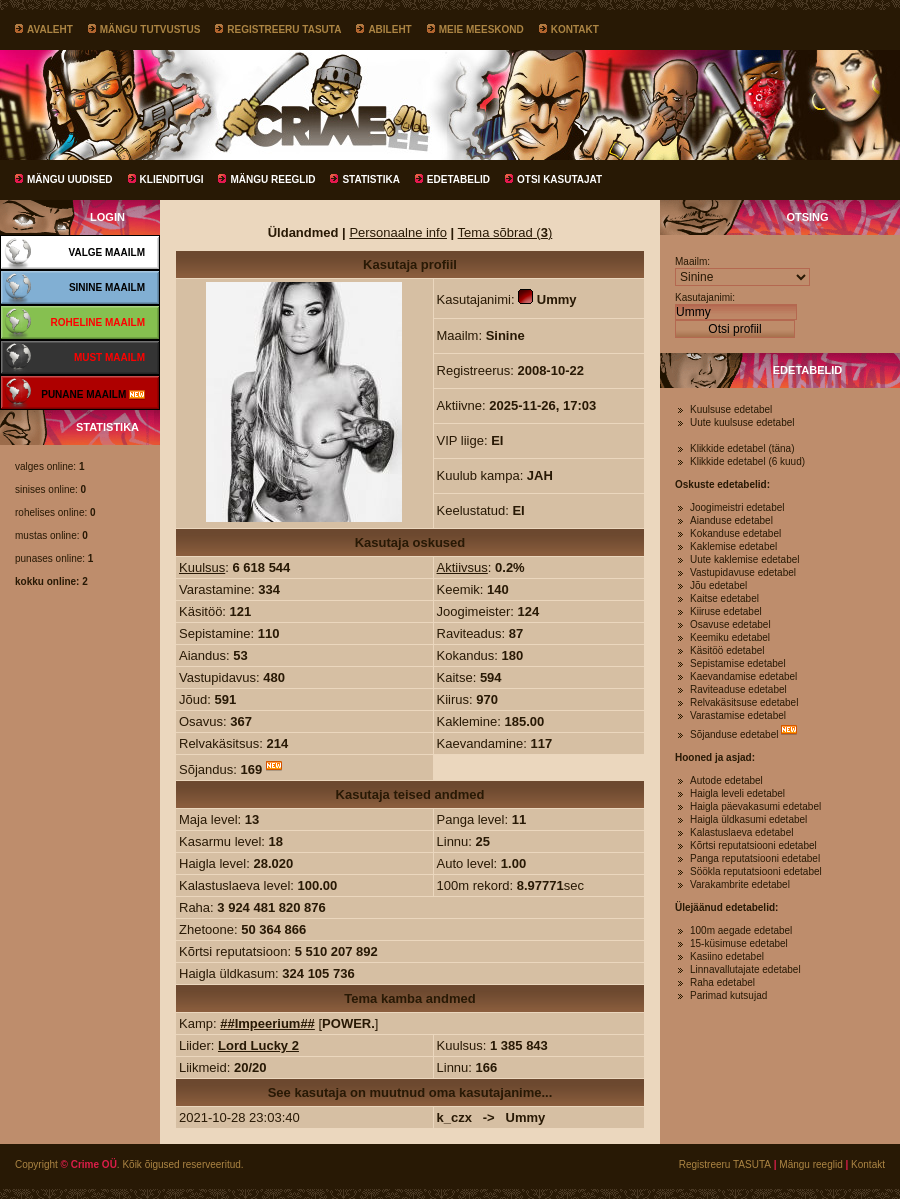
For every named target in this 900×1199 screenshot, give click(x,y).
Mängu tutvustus (150, 29)
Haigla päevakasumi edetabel (755, 806)
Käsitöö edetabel (727, 650)
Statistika (370, 179)
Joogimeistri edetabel (737, 507)
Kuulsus (202, 567)
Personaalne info (398, 232)
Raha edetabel (722, 982)
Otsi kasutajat (559, 179)
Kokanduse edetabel (735, 533)
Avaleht (50, 29)
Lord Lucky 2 (258, 1045)
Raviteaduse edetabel (738, 689)
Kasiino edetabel (727, 956)
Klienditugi (172, 179)
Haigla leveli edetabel (737, 793)
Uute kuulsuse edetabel (742, 422)
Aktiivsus (462, 567)
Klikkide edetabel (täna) (742, 448)
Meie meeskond (481, 29)
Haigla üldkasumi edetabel (748, 819)
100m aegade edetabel (741, 930)
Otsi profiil (734, 329)
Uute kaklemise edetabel (745, 559)
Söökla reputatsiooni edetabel (756, 871)
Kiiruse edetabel (726, 611)
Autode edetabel (726, 780)
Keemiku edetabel (730, 637)
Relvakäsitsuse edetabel (744, 702)
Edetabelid (458, 179)
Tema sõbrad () (505, 232)
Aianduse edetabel (731, 520)
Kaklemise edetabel (733, 546)
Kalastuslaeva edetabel (741, 832)
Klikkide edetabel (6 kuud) (747, 461)
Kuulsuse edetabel (731, 409)
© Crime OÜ (89, 1164)
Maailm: (692, 261)
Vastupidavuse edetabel (743, 572)
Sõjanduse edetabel (734, 734)
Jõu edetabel (718, 585)
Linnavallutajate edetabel (745, 969)
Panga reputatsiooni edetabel (755, 858)
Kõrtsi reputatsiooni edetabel (753, 845)
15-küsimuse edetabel (739, 943)
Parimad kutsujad (728, 995)
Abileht (389, 29)
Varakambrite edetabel (740, 884)
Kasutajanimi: (705, 297)
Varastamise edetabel (738, 715)
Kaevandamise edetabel (743, 676)
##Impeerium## (267, 1023)
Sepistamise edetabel (738, 663)
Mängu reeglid (272, 179)
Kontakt (575, 29)
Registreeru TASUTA (284, 29)
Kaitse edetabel (724, 598)
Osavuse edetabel (730, 624)
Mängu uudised (70, 179)
